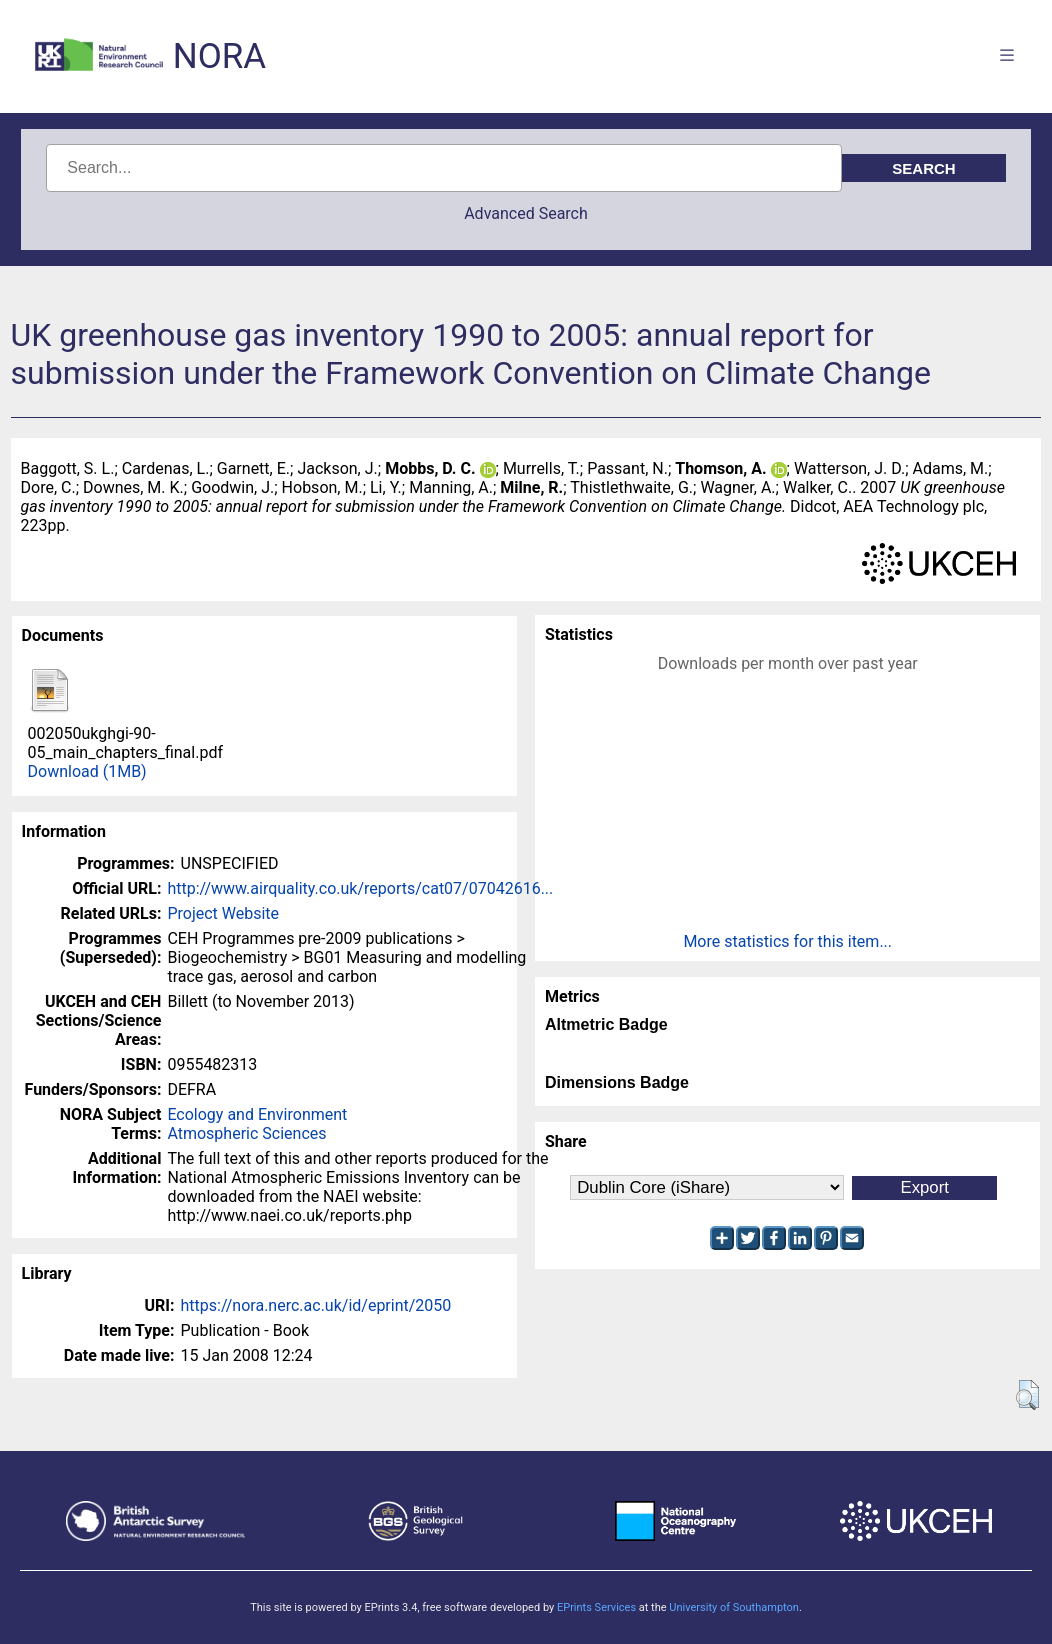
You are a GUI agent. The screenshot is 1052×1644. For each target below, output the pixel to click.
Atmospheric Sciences (246, 1133)
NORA (219, 56)
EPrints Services (596, 1607)
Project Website (223, 913)
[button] (1027, 1395)
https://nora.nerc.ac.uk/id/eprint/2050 (316, 1305)
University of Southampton (734, 1607)
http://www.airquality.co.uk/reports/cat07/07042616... (360, 888)
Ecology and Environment (257, 1114)
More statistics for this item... (787, 941)
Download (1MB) (87, 771)
